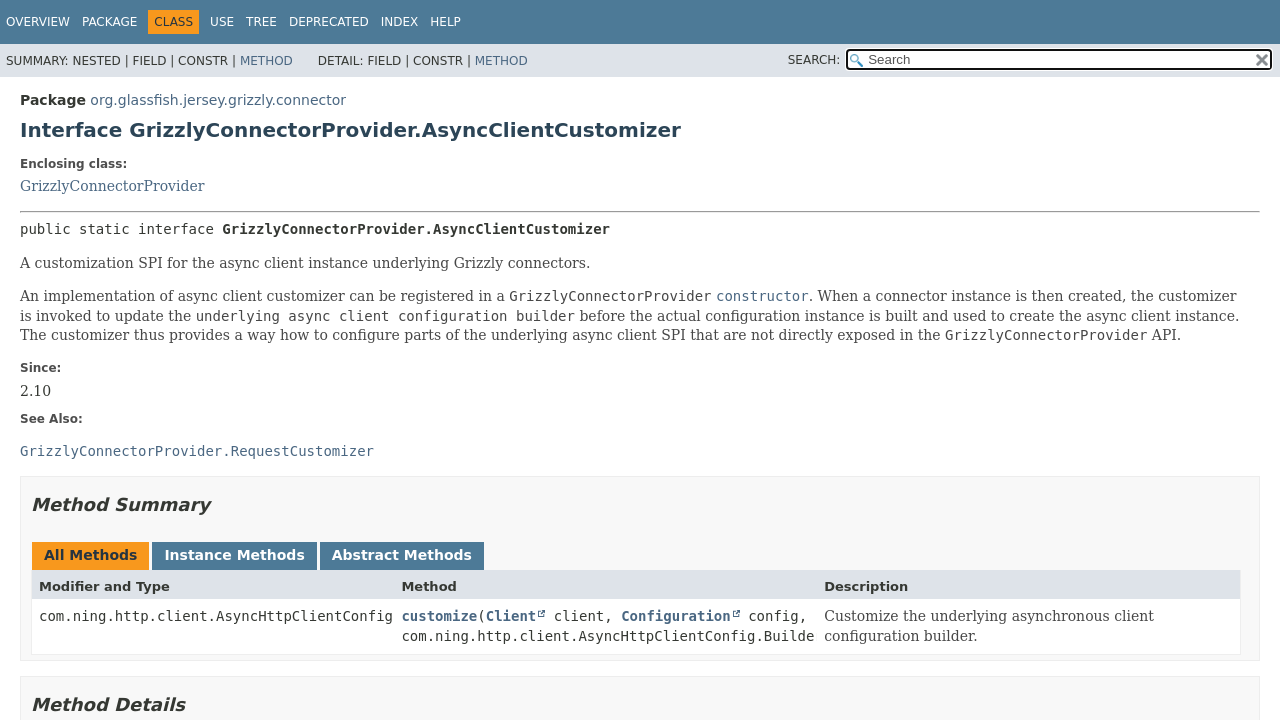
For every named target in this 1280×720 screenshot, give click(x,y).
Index (400, 22)
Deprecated (329, 22)
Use (222, 22)
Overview (38, 22)
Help (445, 22)
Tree (261, 22)
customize (439, 616)
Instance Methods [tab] (234, 555)
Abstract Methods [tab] (402, 555)
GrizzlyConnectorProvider (112, 186)
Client (511, 616)
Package (109, 22)
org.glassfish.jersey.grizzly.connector (218, 100)
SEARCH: (814, 60)
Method (266, 61)
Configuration (676, 616)
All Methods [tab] (90, 555)
